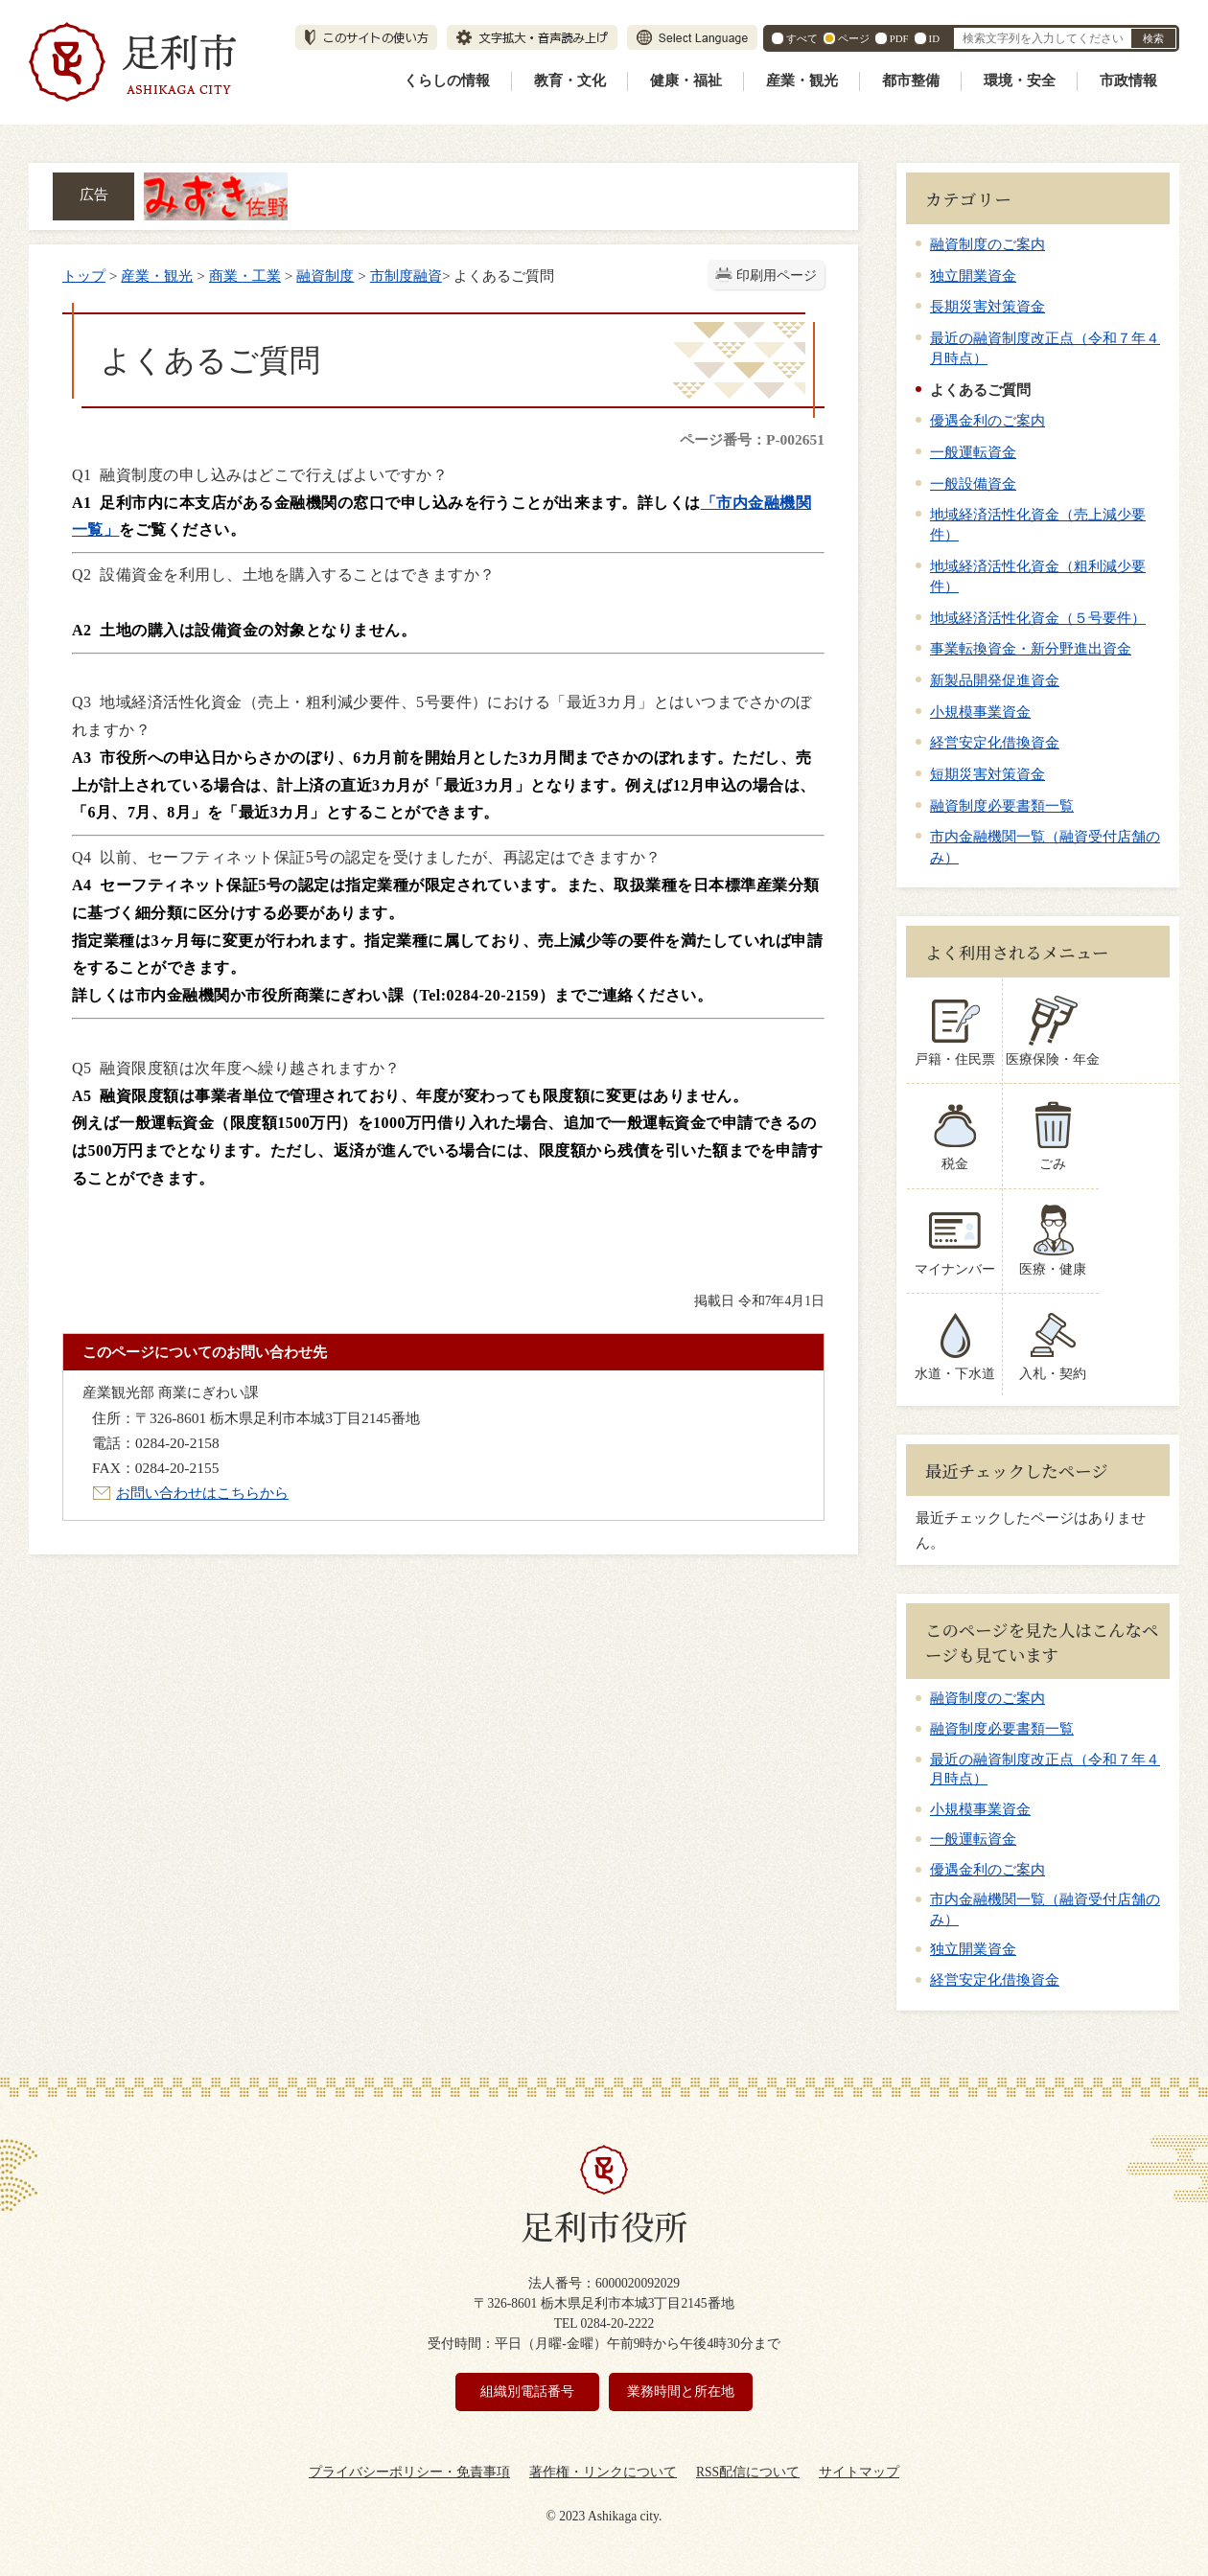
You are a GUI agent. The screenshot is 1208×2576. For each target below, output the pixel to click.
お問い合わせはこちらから (202, 1492)
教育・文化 (570, 80)
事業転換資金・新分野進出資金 (1030, 648)
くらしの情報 (447, 80)
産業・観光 (802, 80)
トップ (83, 275)
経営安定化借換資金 (994, 742)
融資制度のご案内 (987, 244)
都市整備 (911, 80)
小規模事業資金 (980, 711)
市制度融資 (406, 275)
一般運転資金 (973, 452)
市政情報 (1128, 80)
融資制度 (325, 275)
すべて (802, 38)
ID (934, 38)
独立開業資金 (973, 275)
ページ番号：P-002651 (752, 439)
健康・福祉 (686, 80)
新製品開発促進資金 (994, 680)
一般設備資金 (973, 483)
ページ (854, 38)
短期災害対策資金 (987, 774)
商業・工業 (245, 275)
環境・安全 (1020, 80)
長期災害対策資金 (987, 306)
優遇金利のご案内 (987, 420)
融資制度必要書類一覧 (1002, 805)
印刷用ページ (776, 275)
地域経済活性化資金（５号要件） (1038, 618)
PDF (899, 38)
